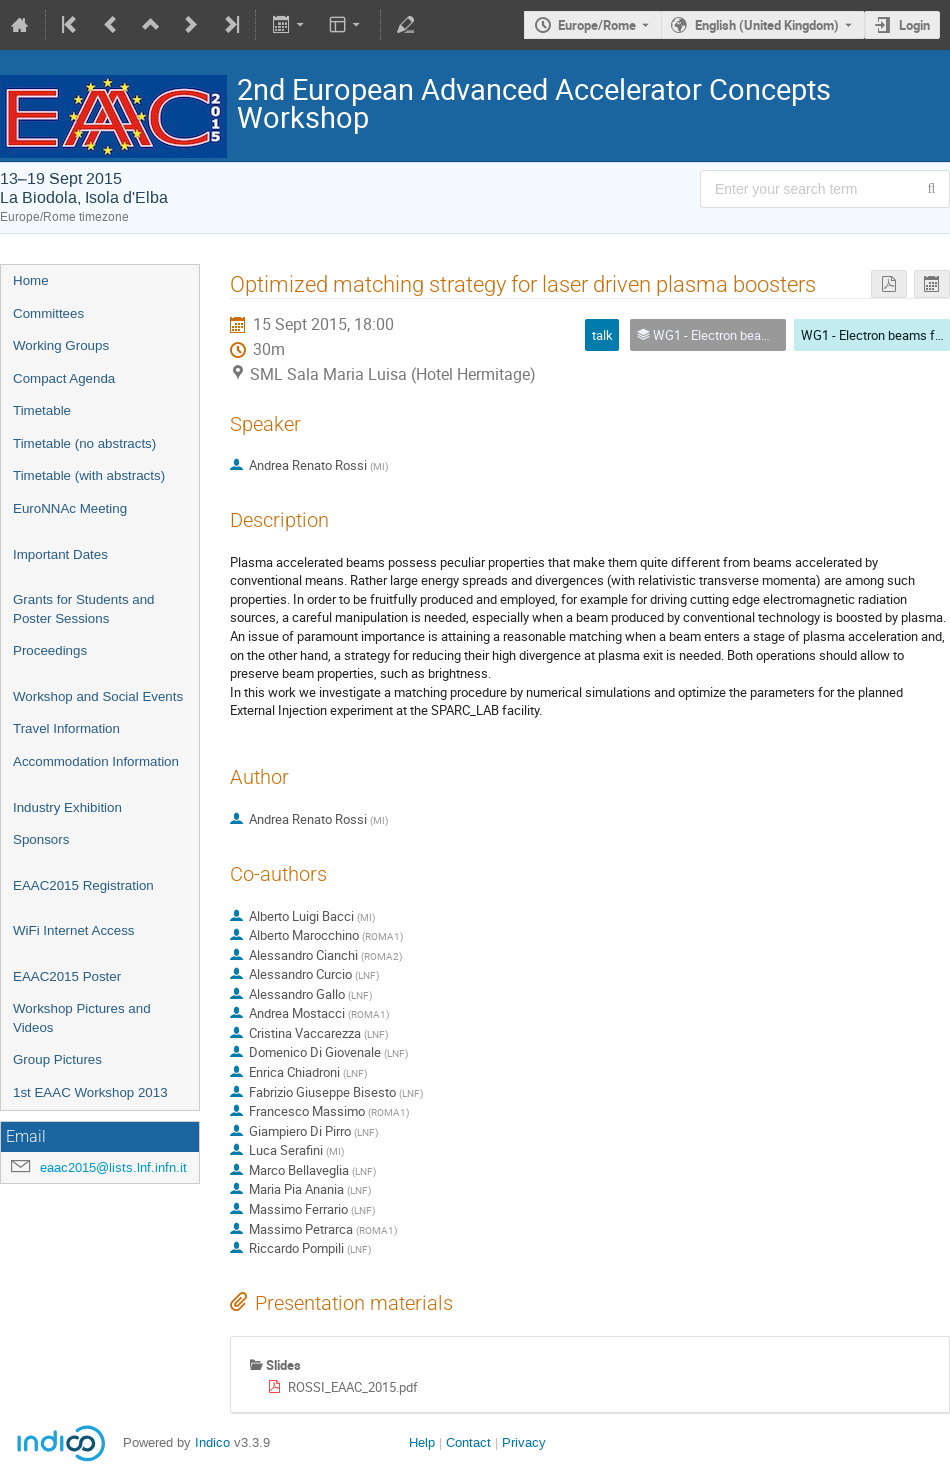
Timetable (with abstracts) (89, 475)
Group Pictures (57, 1059)
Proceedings (50, 650)
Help (422, 1442)
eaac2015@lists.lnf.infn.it (113, 1167)
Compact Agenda (64, 378)
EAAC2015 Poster (67, 976)
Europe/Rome (597, 25)
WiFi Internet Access (73, 930)
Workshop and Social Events (98, 696)
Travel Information (66, 728)
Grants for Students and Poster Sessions (84, 609)
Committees (48, 313)
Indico (212, 1442)
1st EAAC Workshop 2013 (90, 1092)
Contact (468, 1442)
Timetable (42, 410)
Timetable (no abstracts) (84, 443)
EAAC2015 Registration (83, 885)
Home (31, 280)
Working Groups (61, 345)
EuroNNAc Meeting (70, 508)
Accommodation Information (96, 761)
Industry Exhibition (67, 807)
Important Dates (60, 554)
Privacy (524, 1442)
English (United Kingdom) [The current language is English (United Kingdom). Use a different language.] (767, 25)
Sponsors (41, 839)
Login (914, 25)
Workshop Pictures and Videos (82, 1018)
